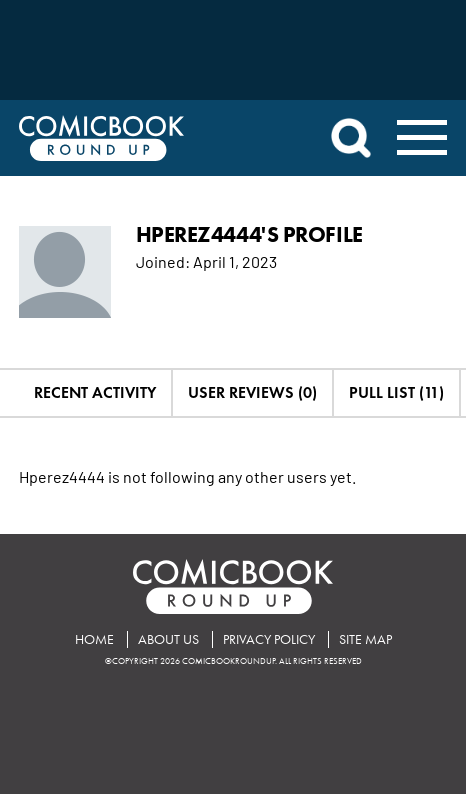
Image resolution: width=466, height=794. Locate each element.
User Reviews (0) (252, 392)
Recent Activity (95, 392)
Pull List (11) (396, 392)
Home (94, 639)
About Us (168, 639)
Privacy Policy (269, 639)
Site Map (365, 639)
